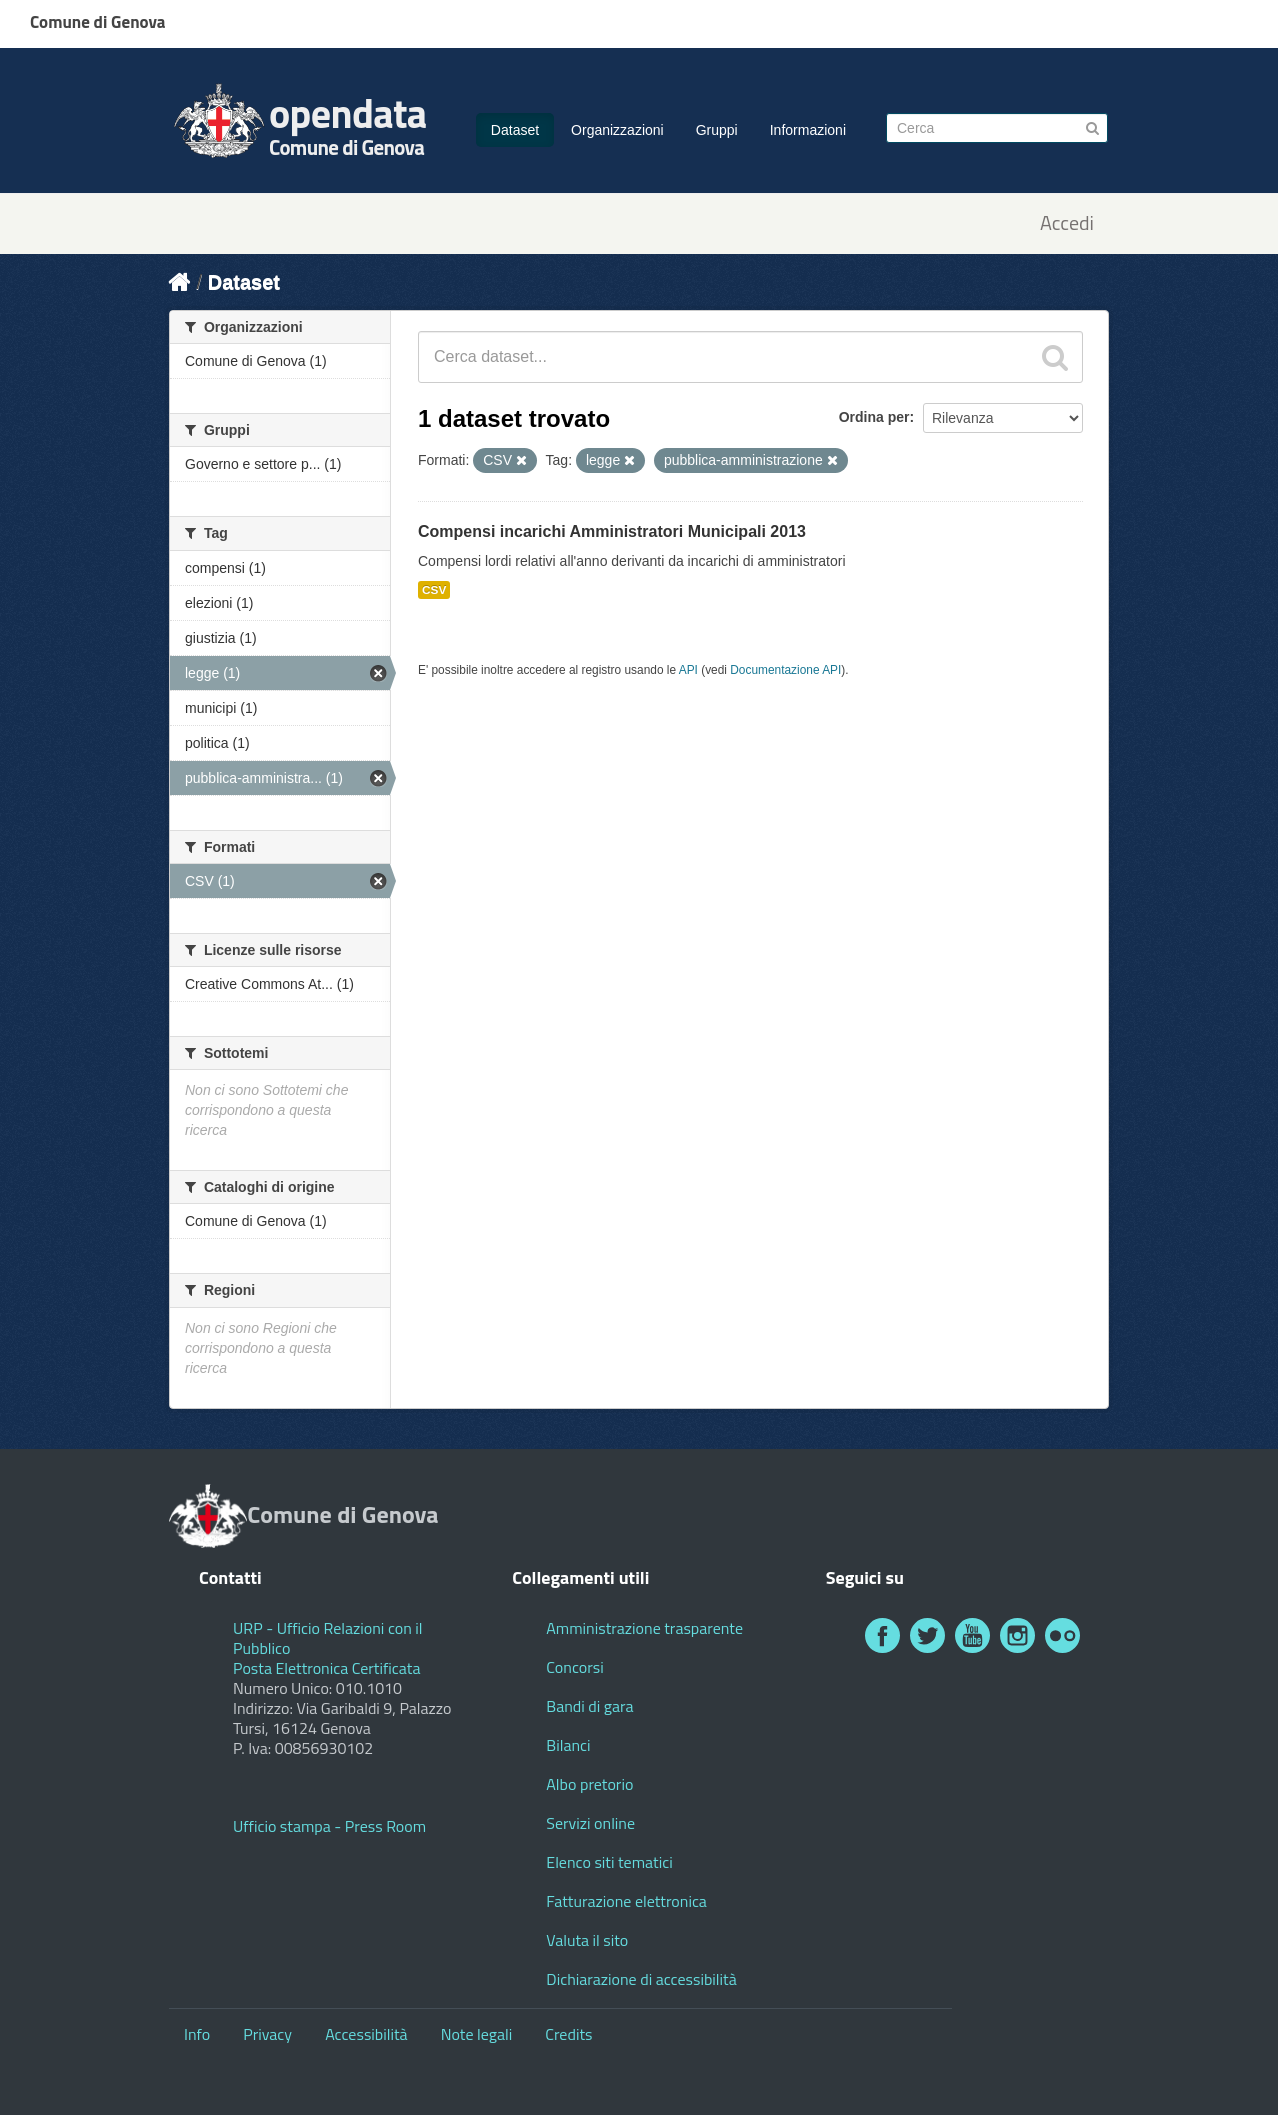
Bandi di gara (589, 1706)
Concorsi (574, 1667)
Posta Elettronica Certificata (326, 1668)
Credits (568, 2034)
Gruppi (717, 130)
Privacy (267, 2034)
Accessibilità (366, 2034)
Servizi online (590, 1823)
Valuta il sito (587, 1940)
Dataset (515, 130)
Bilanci (568, 1745)
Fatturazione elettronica (626, 1901)
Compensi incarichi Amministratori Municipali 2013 (612, 531)
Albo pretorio (589, 1784)
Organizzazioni (617, 130)
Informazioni (808, 130)
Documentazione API (785, 670)
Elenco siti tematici (609, 1862)
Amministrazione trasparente (644, 1628)
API (688, 670)
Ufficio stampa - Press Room (329, 1826)
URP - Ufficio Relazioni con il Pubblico (328, 1638)
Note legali (477, 2034)
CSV (434, 590)
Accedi (1067, 223)
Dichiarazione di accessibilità (641, 1979)
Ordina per (874, 417)
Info (197, 2034)
